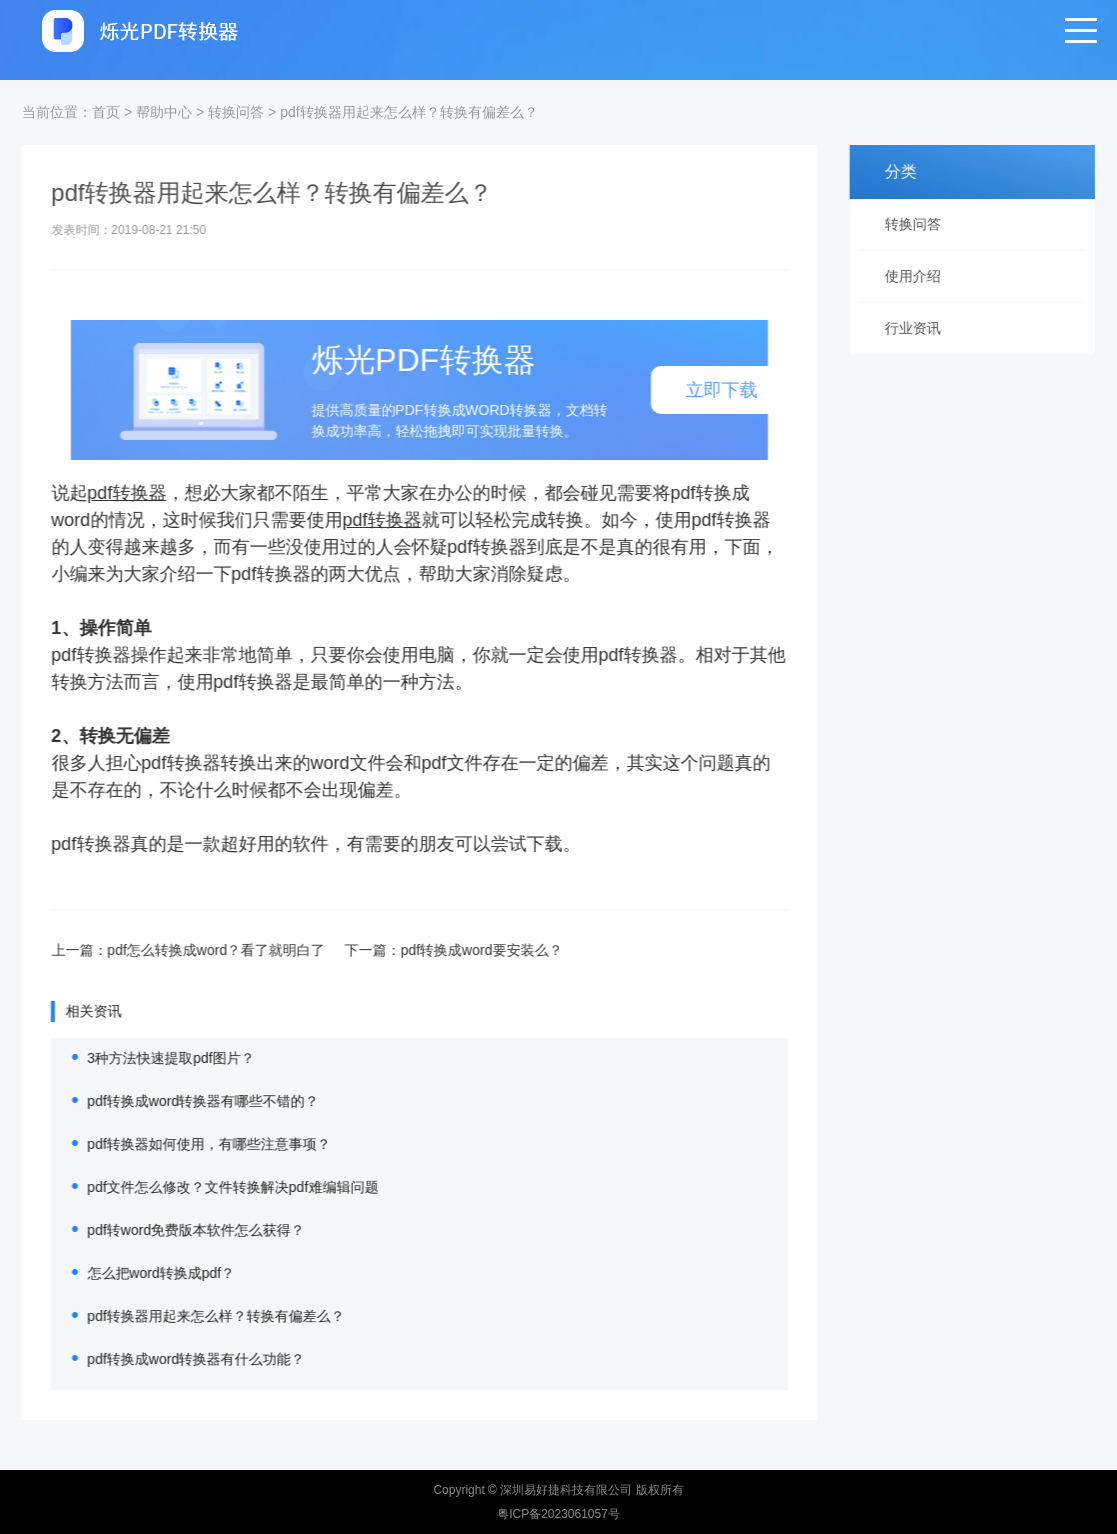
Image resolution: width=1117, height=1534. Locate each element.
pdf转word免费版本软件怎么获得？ (173, 1230)
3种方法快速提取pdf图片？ (147, 1058)
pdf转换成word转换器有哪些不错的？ (180, 1101)
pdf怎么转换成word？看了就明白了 (193, 950)
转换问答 (236, 112)
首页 (106, 112)
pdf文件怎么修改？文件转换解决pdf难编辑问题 (209, 1187)
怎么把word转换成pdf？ (138, 1273)
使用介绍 (920, 276)
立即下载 (698, 390)
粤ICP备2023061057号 (558, 1514)
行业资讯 (920, 328)
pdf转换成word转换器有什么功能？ (173, 1359)
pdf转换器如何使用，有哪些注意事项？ (185, 1144)
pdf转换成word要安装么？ (459, 950)
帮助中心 (164, 112)
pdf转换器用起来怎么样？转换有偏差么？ (408, 112)
